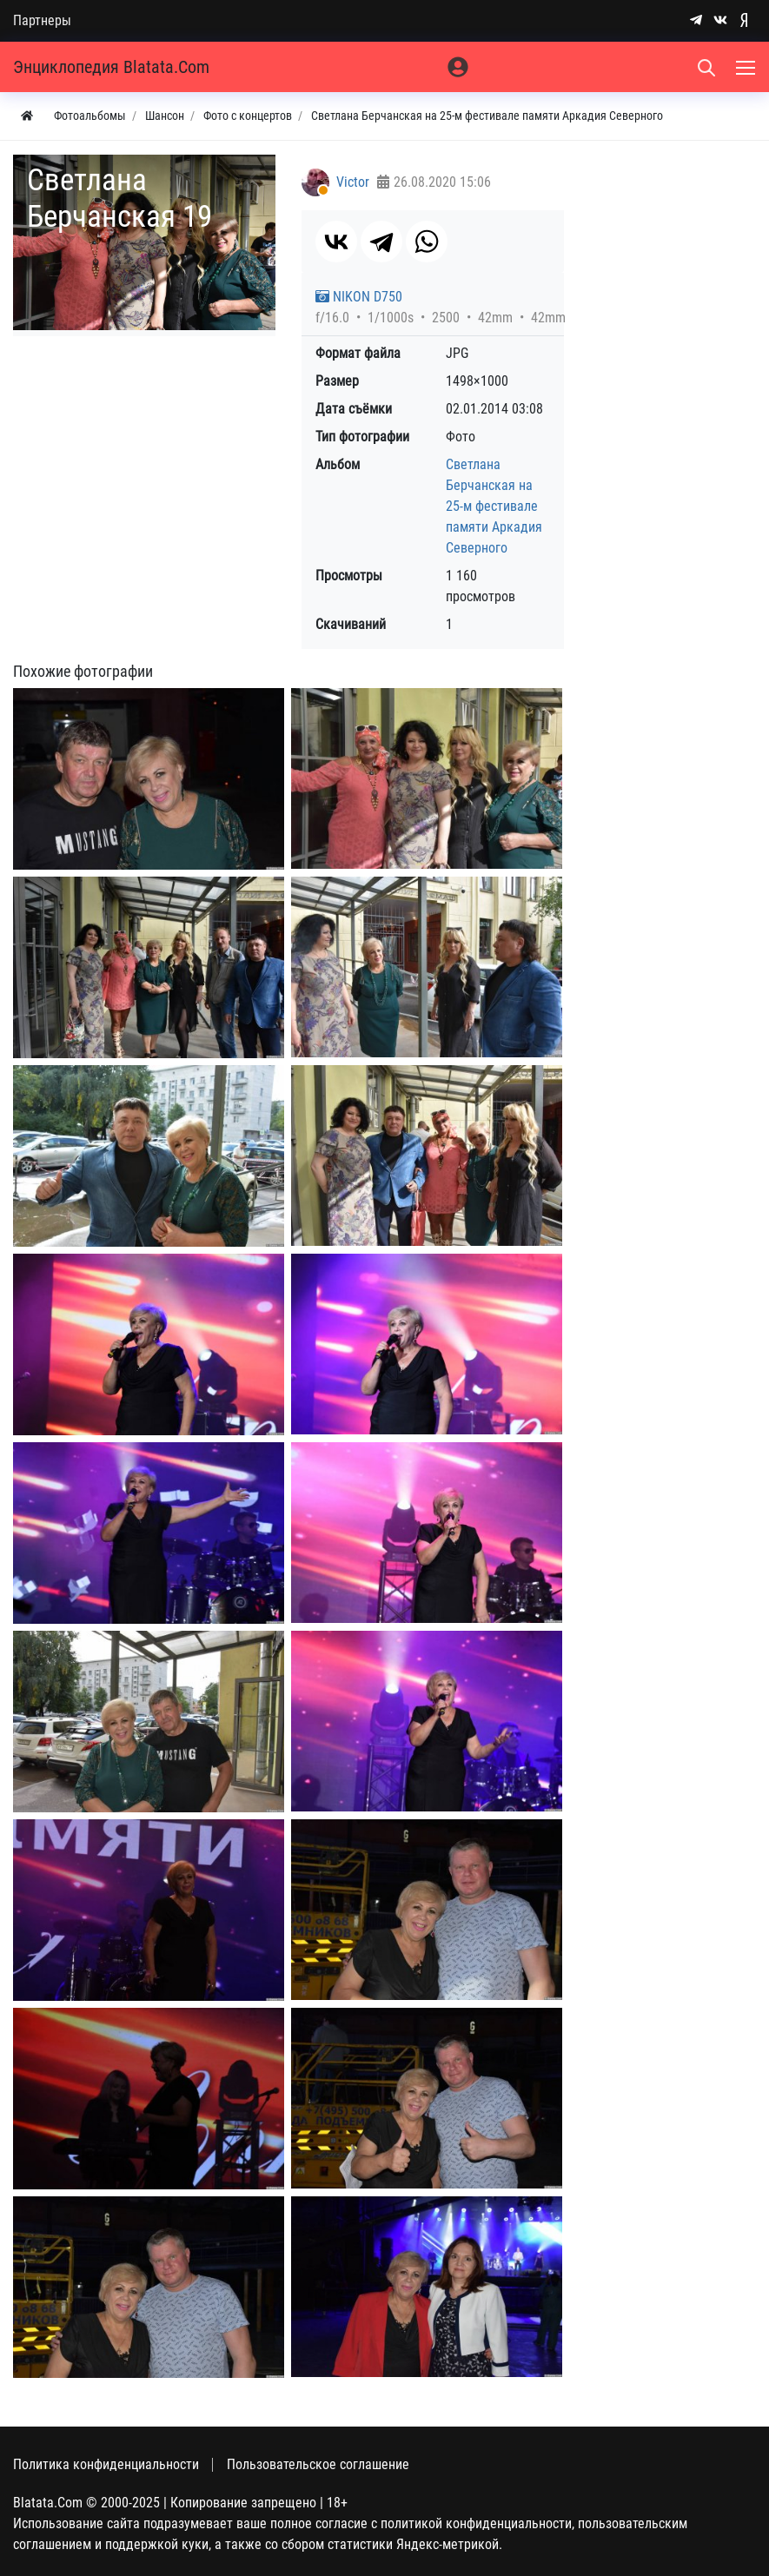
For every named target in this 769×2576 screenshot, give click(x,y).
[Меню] (747, 67)
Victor (352, 182)
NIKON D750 (358, 296)
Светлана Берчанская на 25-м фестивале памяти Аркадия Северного (494, 506)
